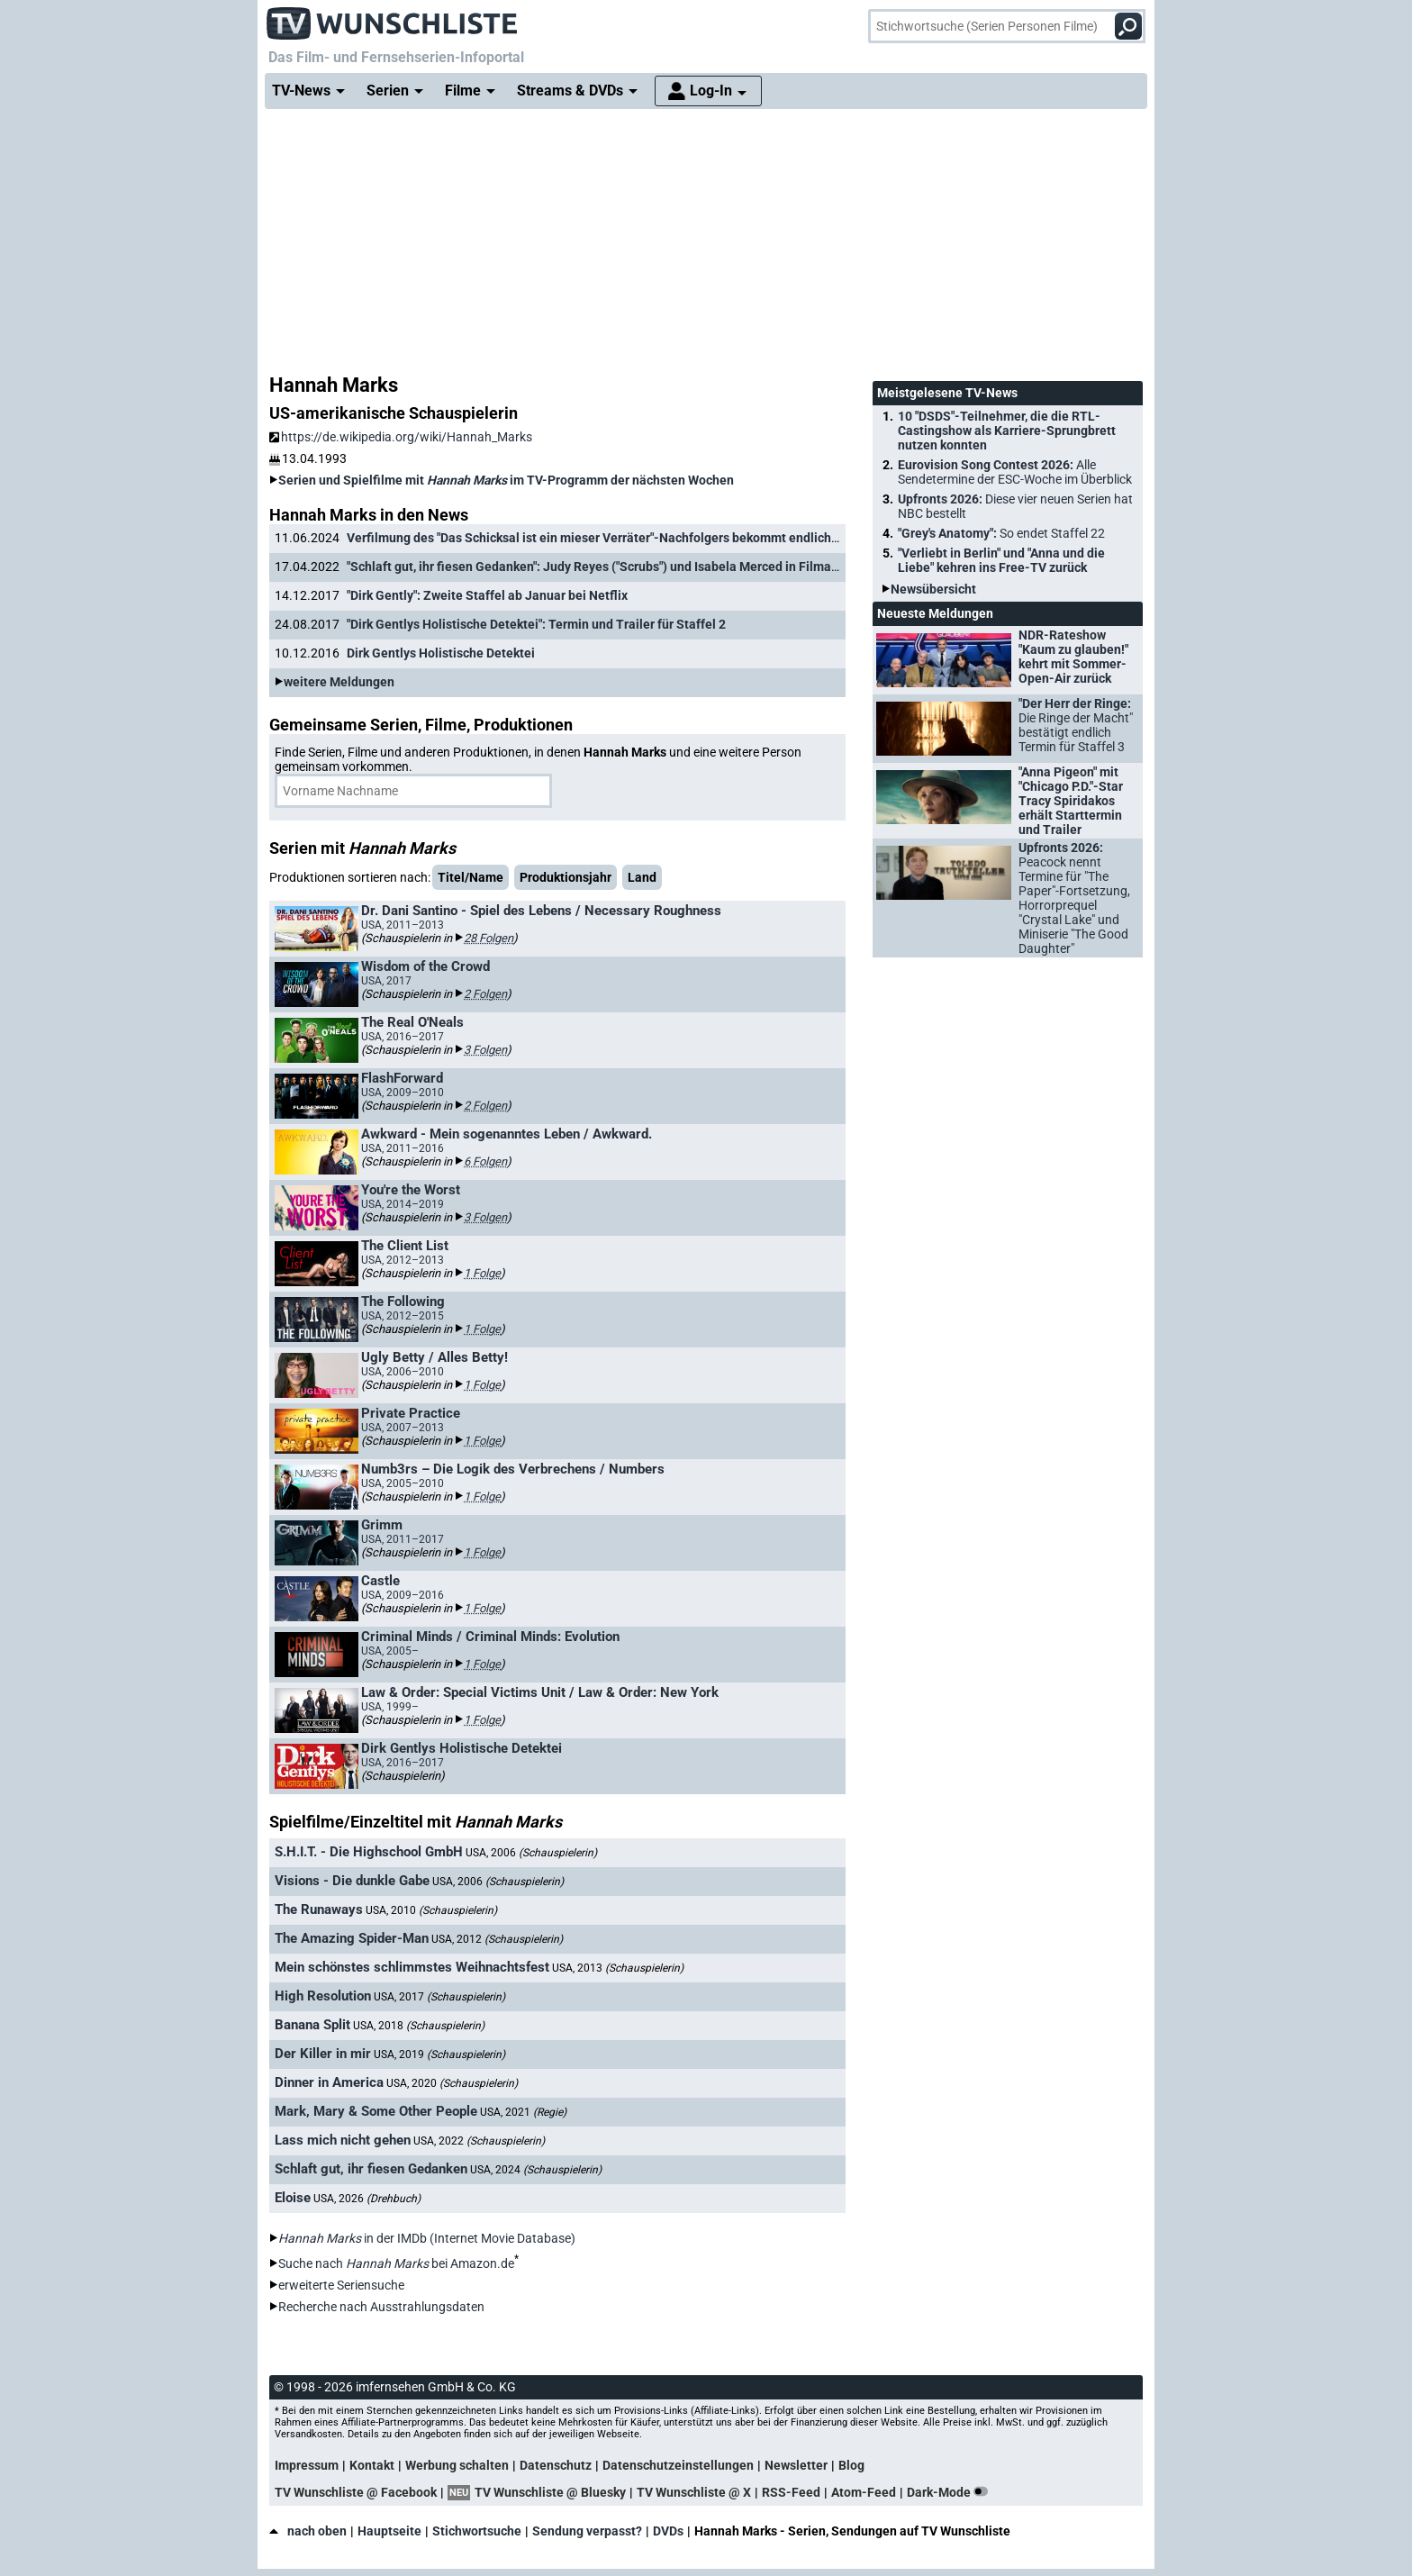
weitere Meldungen (339, 682)
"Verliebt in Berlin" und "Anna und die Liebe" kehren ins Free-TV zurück (1001, 560)
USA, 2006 (531, 1852)
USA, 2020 (452, 2083)
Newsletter (796, 2465)
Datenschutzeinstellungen (678, 2465)
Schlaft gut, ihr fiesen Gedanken (371, 2169)
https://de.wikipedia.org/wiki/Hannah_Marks (400, 437)
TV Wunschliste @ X (694, 2492)
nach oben (308, 2531)
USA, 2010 (431, 1910)
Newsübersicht (933, 589)
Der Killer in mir (323, 2053)
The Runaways (319, 1909)
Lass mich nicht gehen (343, 2140)
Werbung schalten (457, 2465)
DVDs (668, 2531)
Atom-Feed (863, 2492)
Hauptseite (389, 2531)
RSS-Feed (791, 2492)
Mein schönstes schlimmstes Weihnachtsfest (412, 1967)
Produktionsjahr (565, 877)
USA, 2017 (439, 1997)
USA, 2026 (367, 2198)
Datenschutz (556, 2465)
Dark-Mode (951, 2492)
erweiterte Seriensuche (341, 2285)
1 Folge (482, 1273)
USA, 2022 (479, 2141)
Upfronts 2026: (1015, 506)
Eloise (293, 2198)
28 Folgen (488, 938)
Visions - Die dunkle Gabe (352, 1881)
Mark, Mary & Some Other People (376, 2111)
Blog (851, 2465)
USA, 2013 (617, 1968)
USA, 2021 (523, 2112)
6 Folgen (485, 1161)
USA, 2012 (497, 1939)
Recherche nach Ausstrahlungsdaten (381, 2306)
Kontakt (371, 2465)
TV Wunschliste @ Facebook (356, 2492)
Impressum (307, 2465)
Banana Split (312, 2025)
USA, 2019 (439, 2054)
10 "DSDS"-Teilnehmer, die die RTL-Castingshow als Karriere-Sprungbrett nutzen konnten (1007, 430)
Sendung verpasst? (587, 2531)
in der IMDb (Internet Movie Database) (426, 2238)
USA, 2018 (418, 2025)
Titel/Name (470, 877)
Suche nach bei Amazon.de (396, 2263)
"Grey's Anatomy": (1001, 533)
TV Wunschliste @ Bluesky (550, 2492)
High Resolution (323, 1996)
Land (642, 877)
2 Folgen (485, 994)
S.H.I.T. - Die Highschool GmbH (369, 1852)
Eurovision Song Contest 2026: (1015, 472)
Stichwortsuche (476, 2531)
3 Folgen (485, 1050)
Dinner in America (329, 2082)
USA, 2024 (536, 2169)
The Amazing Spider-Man (352, 1938)
